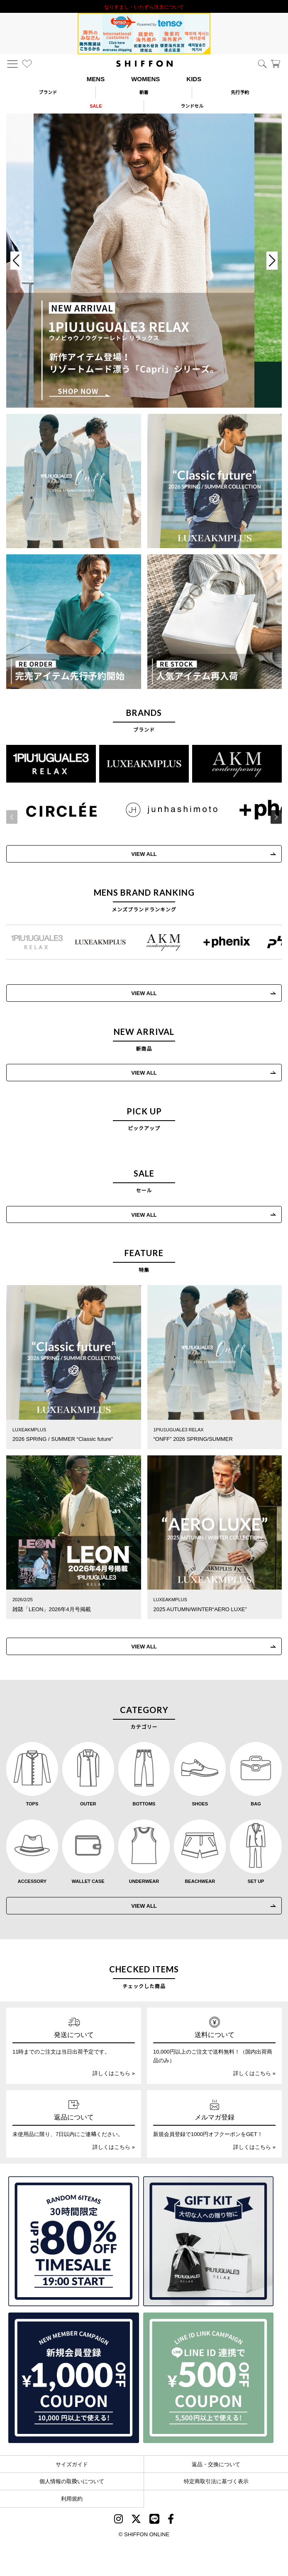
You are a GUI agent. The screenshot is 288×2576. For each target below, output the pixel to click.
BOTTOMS (144, 1803)
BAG (256, 1803)
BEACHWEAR (200, 1881)
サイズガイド (72, 2464)
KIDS (193, 78)
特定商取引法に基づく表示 (216, 2481)
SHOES (200, 1803)
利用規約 (72, 2498)
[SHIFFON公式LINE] (154, 2520)
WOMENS (145, 78)
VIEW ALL (144, 1072)
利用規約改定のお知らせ (144, 6)
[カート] (275, 64)
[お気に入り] (27, 64)
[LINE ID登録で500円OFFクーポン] (208, 2378)
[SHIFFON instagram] (118, 2520)
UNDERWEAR (144, 1881)
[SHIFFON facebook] (171, 2520)
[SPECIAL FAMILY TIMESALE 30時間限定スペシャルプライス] (73, 2241)
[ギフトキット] (208, 2241)
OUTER (88, 1803)
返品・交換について (216, 2464)
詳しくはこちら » (114, 2073)
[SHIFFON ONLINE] (144, 63)
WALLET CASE (88, 1881)
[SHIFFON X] (136, 2520)
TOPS (32, 1803)
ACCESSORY (32, 1881)
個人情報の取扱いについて (71, 2481)
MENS (96, 78)
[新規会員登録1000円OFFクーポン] (73, 2378)
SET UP (256, 1881)
